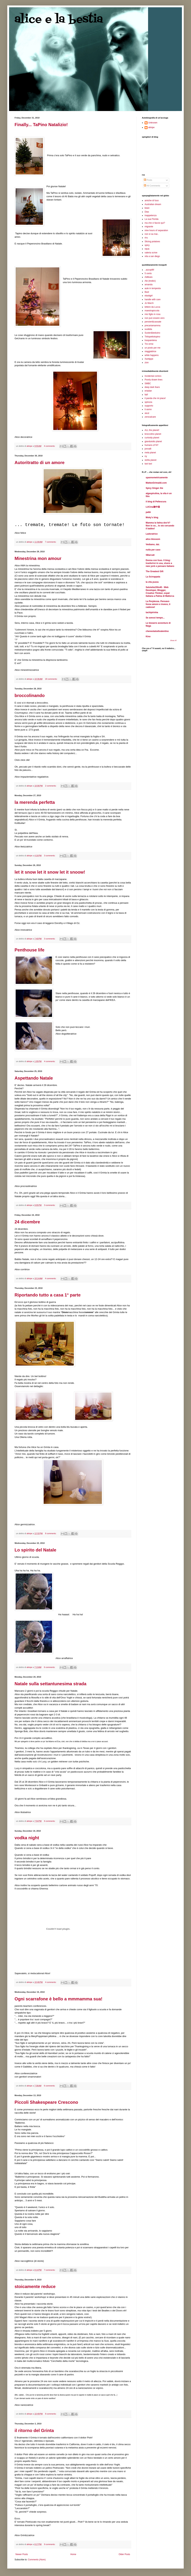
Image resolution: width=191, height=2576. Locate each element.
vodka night (27, 1837)
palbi (148, 512)
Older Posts (124, 2554)
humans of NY (151, 445)
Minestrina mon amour (38, 558)
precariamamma (152, 325)
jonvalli (148, 448)
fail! (146, 394)
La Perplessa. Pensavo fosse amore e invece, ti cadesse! (158, 604)
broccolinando (30, 695)
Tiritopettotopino (152, 336)
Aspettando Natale (34, 1078)
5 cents (148, 273)
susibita (148, 329)
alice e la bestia (59, 19)
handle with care (152, 299)
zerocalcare (150, 417)
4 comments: (50, 446)
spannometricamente (157, 477)
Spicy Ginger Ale (154, 488)
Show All (173, 640)
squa (147, 249)
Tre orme (149, 344)
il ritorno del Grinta (34, 2430)
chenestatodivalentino (157, 631)
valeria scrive (151, 252)
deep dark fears (152, 387)
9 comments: (50, 2544)
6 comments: (50, 1667)
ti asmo (148, 409)
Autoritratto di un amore (40, 462)
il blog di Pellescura (156, 501)
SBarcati (150, 555)
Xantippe (149, 359)
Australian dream (153, 204)
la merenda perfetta (35, 802)
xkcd (147, 413)
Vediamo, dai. (153, 544)
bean (147, 208)
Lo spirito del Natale (35, 1549)
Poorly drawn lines (153, 379)
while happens (152, 355)
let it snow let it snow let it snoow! (50, 872)
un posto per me (152, 347)
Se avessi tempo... (155, 617)
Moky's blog (152, 517)
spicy (147, 245)
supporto (149, 405)
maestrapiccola (152, 310)
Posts (148, 180)
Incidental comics (153, 376)
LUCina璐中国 (153, 507)
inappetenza (150, 215)
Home (73, 2554)
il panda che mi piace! (155, 398)
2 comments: (51, 786)
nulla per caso (153, 549)
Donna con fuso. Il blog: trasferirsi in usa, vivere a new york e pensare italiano (160, 563)
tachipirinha (152, 612)
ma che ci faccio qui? (155, 223)
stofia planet (150, 460)
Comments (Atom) (36, 2559)
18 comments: (51, 679)
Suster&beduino (152, 333)
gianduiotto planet (153, 441)
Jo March (149, 303)
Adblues (148, 277)
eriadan (148, 391)
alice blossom (153, 539)
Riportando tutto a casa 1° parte (48, 1294)
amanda (148, 284)
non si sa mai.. (152, 234)
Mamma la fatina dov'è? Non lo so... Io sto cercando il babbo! (160, 525)
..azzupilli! (149, 269)
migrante (149, 226)
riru (146, 237)
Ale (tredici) (150, 281)
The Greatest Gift (154, 571)
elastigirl (149, 295)
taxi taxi (148, 463)
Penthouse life (29, 949)
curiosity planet (152, 437)
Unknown (152, 122)
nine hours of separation (156, 230)
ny (146, 456)
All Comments (152, 185)
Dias (147, 212)
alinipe (151, 127)
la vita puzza (152, 582)
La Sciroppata (153, 576)
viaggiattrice (150, 351)
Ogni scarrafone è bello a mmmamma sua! (58, 1998)
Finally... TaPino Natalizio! (41, 124)
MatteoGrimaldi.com (156, 483)
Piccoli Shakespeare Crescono (46, 2102)
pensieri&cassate (153, 321)
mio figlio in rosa (152, 314)
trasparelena (151, 340)
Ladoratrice (152, 534)
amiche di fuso (152, 200)
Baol (147, 292)
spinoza (148, 402)
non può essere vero (154, 318)
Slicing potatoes (152, 241)
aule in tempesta (153, 288)
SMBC (148, 383)
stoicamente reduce (35, 2286)
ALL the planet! (152, 430)
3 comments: (50, 855)
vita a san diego (152, 256)
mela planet (150, 452)
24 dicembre (27, 1221)
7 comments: (51, 542)
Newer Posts (21, 2554)
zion (147, 362)
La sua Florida (151, 219)
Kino (148, 636)
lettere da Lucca (152, 307)
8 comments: (51, 1533)
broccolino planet (153, 434)
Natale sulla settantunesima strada (50, 1683)
